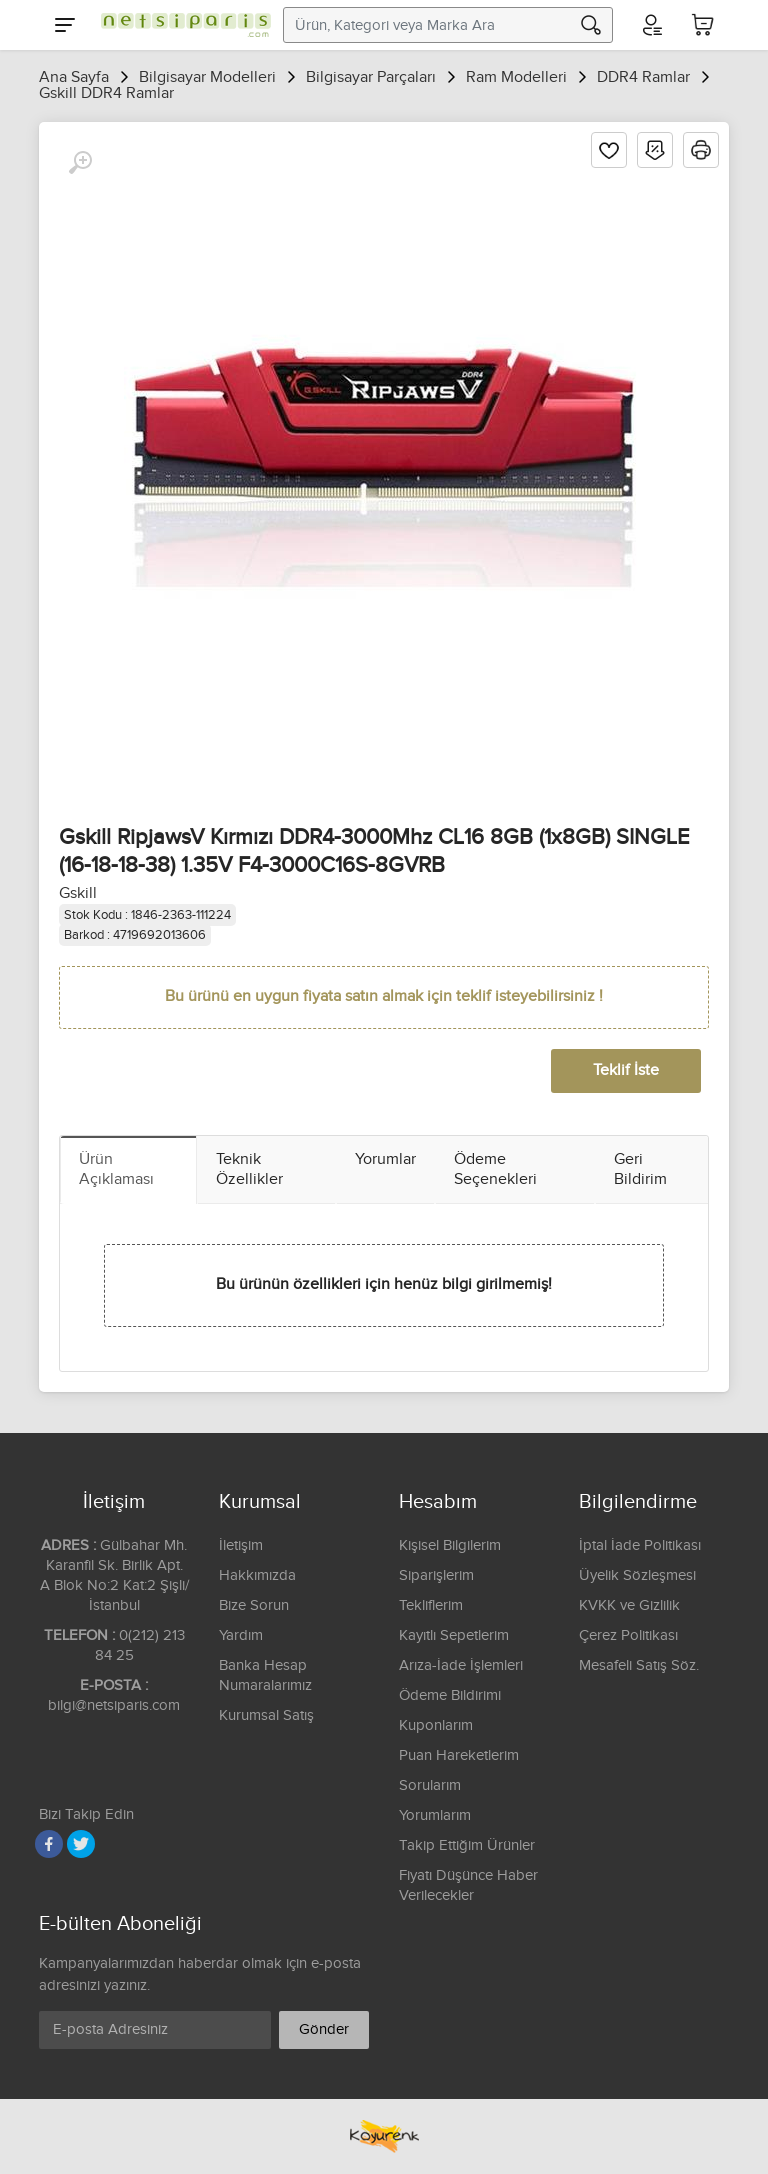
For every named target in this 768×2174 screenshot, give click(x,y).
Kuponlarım (436, 1725)
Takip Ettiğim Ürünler (467, 1845)
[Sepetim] (703, 25)
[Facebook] (49, 1844)
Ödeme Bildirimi (450, 1695)
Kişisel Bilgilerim (450, 1545)
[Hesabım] (651, 25)
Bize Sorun (254, 1605)
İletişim (241, 1545)
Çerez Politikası (628, 1635)
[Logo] (181, 25)
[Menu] (65, 25)
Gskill (78, 893)
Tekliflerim (431, 1605)
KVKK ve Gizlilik (629, 1605)
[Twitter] (81, 1844)
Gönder (324, 2029)
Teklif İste (626, 1070)
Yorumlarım (435, 1815)
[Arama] (591, 25)
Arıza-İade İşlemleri (461, 1665)
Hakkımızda (257, 1575)
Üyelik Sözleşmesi (637, 1575)
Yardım (241, 1635)
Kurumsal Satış (266, 1715)
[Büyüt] (80, 163)
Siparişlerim (436, 1575)
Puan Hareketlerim (459, 1755)
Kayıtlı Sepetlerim (454, 1635)
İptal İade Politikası (640, 1545)
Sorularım (430, 1785)
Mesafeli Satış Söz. (639, 1665)
